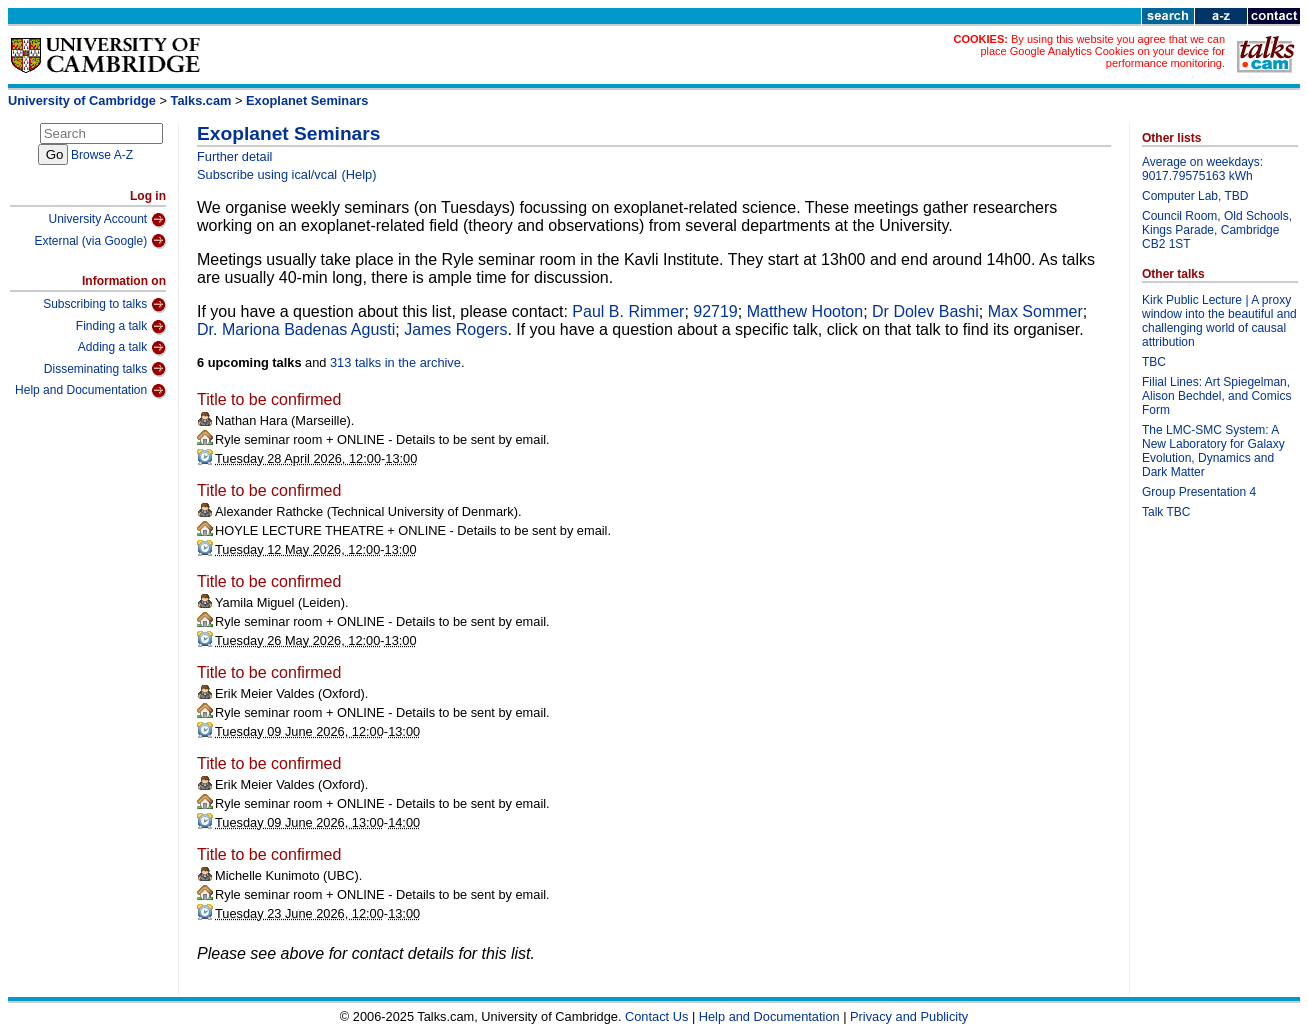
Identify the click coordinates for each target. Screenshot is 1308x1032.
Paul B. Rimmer (628, 311)
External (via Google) (100, 241)
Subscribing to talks (104, 305)
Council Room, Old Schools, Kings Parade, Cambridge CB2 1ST (1217, 230)
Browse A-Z (102, 155)
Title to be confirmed (269, 399)
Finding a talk (121, 327)
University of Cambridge (82, 100)
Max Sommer (1035, 311)
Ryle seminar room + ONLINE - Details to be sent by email (380, 439)
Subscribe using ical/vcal (267, 174)
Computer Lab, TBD (1195, 196)
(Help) (359, 174)
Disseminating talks (105, 369)
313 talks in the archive (395, 362)
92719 (715, 311)
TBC (1154, 362)
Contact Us (656, 1016)
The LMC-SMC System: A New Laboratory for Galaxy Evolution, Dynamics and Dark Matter (1213, 451)
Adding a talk (122, 348)
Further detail (234, 156)
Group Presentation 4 (1199, 492)
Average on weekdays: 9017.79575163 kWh (1202, 169)
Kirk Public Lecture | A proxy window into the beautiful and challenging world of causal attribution (1219, 321)
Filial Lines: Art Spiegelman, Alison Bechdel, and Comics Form (1216, 396)
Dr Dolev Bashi (925, 311)
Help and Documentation (90, 391)
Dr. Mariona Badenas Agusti (296, 329)
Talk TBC (1166, 512)
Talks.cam (201, 100)
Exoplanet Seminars (307, 100)
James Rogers (455, 329)
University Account (107, 220)
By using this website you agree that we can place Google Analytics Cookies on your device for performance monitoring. (1102, 51)
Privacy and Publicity (909, 1016)
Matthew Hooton (805, 311)
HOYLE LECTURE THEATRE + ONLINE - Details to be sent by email (411, 530)
